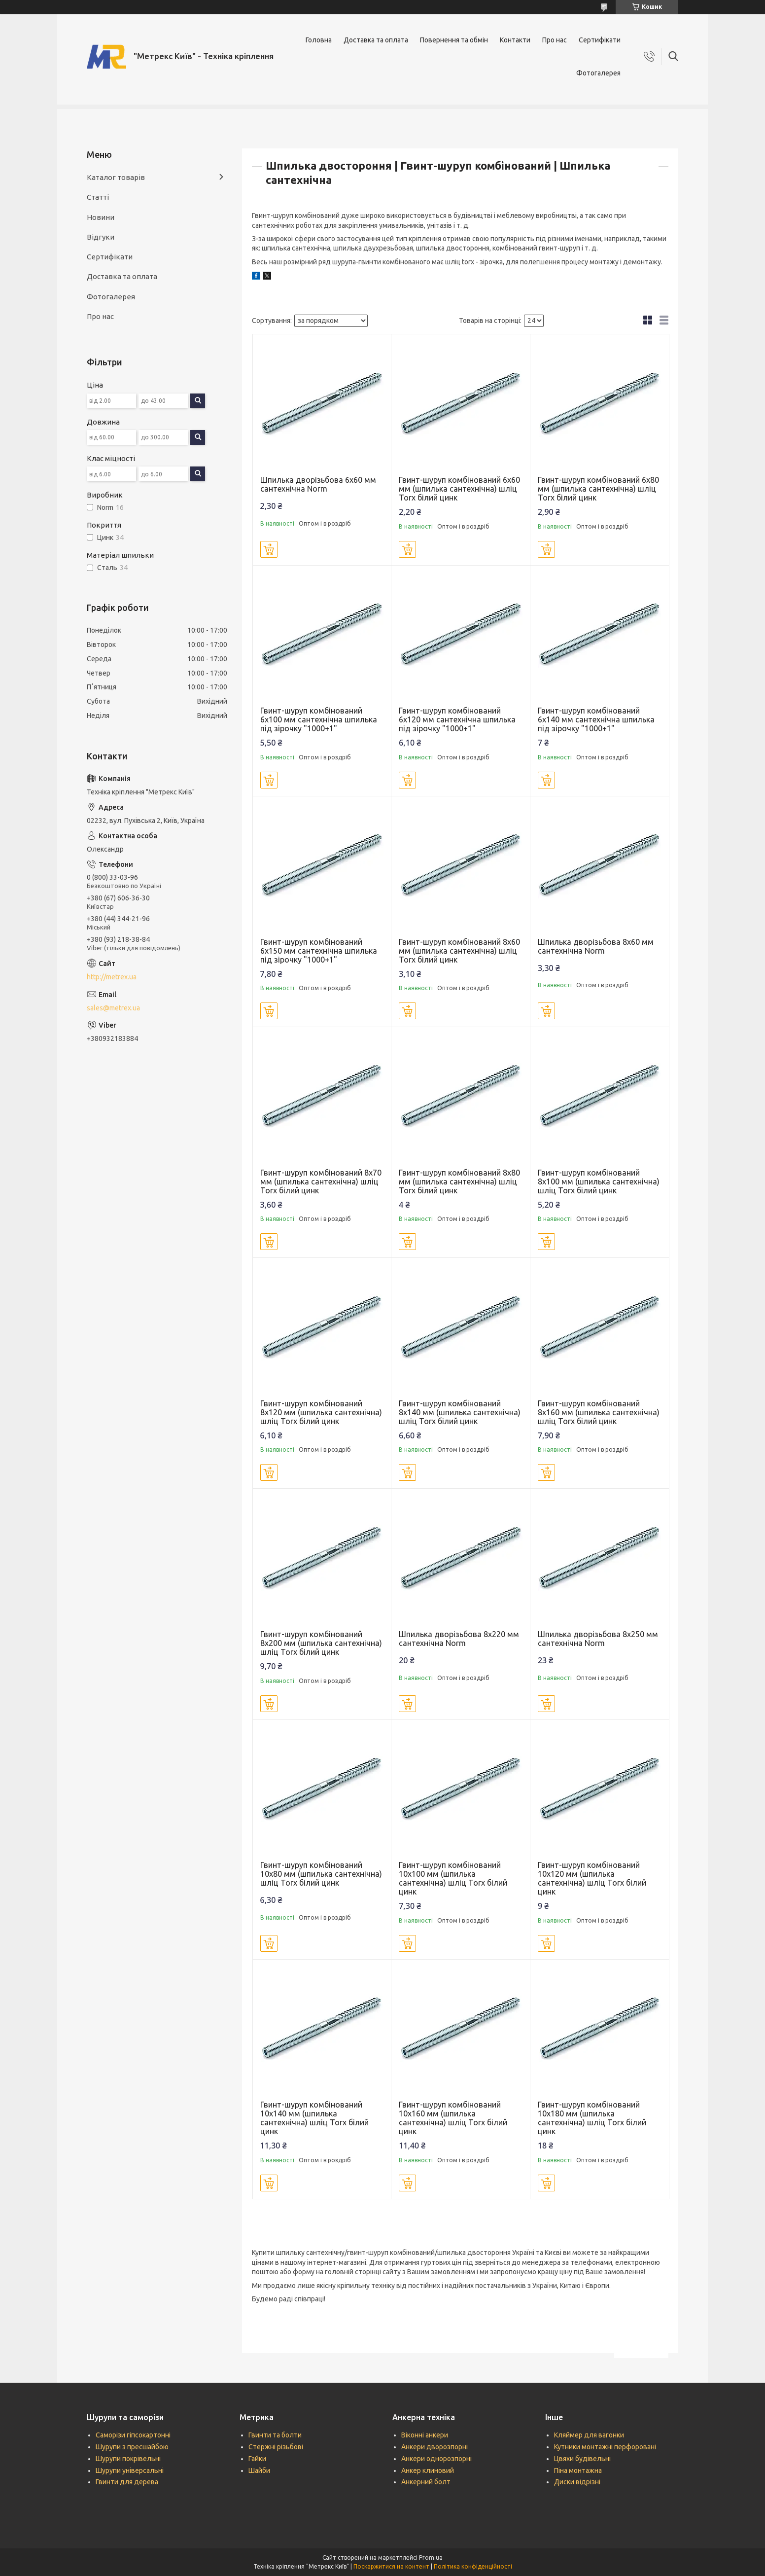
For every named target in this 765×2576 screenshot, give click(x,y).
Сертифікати (600, 40)
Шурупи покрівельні (128, 2459)
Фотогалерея (598, 73)
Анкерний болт (426, 2482)
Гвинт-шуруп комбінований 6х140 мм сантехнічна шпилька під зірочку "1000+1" (596, 719)
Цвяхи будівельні (582, 2459)
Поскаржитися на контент (391, 2566)
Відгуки (100, 237)
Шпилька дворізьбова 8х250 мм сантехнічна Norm (598, 1638)
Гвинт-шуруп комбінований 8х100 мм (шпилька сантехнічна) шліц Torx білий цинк (599, 1181)
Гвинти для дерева (127, 2482)
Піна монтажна (578, 2470)
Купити (269, 549)
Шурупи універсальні (130, 2470)
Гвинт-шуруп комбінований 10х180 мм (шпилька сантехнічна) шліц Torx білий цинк (592, 2118)
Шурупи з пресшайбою (132, 2447)
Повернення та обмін (454, 40)
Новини (100, 217)
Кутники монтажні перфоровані (605, 2447)
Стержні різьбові (275, 2447)
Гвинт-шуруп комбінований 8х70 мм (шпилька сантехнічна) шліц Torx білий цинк (321, 1181)
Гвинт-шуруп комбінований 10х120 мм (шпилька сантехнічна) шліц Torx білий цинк (592, 1878)
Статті (98, 197)
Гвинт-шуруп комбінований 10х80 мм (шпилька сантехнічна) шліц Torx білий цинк (321, 1873)
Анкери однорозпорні (436, 2459)
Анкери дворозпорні (434, 2447)
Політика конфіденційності (473, 2566)
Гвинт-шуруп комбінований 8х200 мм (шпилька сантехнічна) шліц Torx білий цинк (321, 1643)
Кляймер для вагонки (589, 2435)
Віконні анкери (424, 2435)
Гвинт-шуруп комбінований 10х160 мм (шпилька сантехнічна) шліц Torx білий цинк (453, 2118)
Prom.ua (431, 2557)
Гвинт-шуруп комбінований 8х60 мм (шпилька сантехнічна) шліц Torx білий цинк (459, 950)
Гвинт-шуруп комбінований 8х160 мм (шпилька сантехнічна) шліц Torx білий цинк (599, 1412)
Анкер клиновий (427, 2470)
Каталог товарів (116, 177)
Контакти (515, 40)
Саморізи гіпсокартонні (133, 2435)
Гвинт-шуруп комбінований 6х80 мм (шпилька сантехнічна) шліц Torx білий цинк (598, 488)
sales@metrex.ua (113, 1008)
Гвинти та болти (275, 2435)
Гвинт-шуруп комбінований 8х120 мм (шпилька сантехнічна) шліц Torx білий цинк (321, 1412)
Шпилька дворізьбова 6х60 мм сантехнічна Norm (318, 484)
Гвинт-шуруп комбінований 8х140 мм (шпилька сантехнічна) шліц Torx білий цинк (460, 1412)
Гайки (257, 2459)
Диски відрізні (577, 2482)
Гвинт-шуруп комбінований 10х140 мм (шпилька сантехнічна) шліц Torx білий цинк (314, 2118)
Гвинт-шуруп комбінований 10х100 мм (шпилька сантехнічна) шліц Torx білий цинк (453, 1878)
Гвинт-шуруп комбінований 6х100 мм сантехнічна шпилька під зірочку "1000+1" (318, 719)
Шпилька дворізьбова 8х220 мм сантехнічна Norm (459, 1638)
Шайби (259, 2470)
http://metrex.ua (112, 977)
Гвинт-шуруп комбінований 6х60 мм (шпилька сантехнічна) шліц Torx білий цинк (459, 488)
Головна (319, 40)
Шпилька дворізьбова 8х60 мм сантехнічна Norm (596, 946)
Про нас (554, 40)
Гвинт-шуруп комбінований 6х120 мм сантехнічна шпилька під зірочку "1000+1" (457, 719)
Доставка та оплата (376, 40)
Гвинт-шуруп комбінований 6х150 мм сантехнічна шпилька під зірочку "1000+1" (318, 950)
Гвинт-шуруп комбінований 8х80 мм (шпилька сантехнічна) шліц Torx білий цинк (459, 1181)
